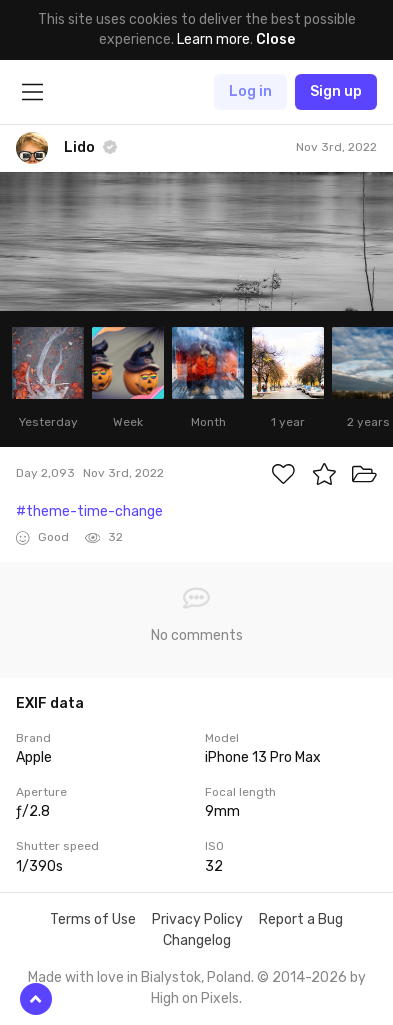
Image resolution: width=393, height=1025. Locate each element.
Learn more (213, 39)
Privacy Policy (197, 919)
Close (275, 39)
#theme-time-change (89, 511)
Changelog (197, 940)
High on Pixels (195, 998)
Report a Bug (301, 919)
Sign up (336, 91)
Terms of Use (93, 919)
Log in (250, 91)
